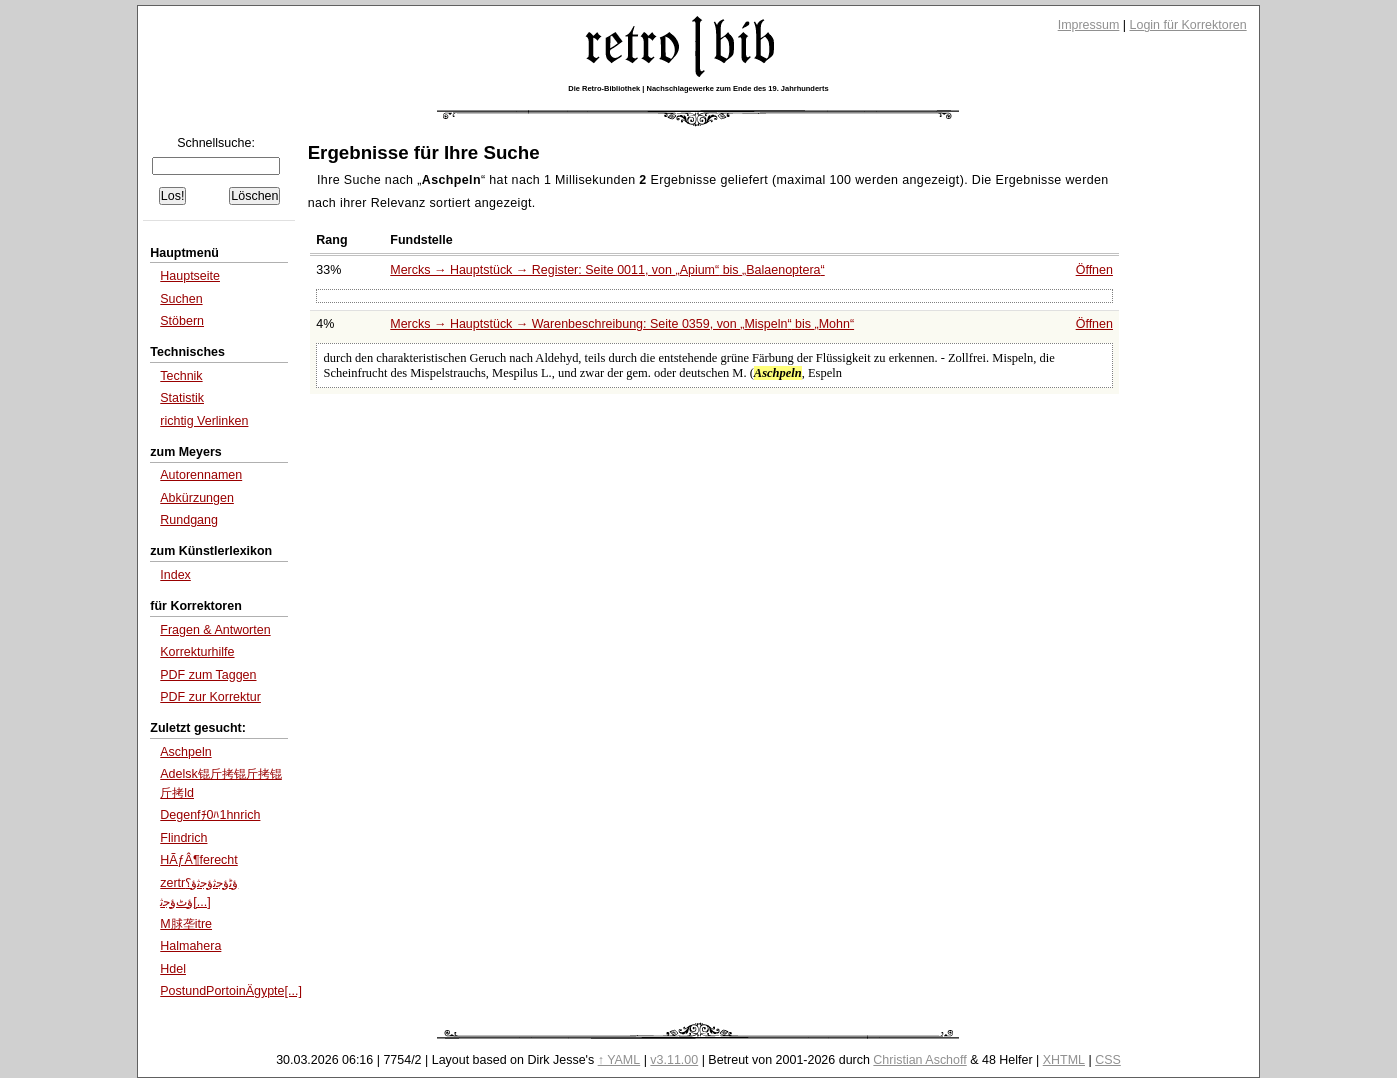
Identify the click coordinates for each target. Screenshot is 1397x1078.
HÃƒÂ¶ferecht (199, 860)
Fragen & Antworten (215, 630)
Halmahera (190, 946)
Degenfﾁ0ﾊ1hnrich (210, 815)
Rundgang (189, 520)
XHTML (1064, 1060)
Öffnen (1094, 270)
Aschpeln (185, 752)
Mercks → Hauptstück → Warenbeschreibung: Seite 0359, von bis (622, 324)
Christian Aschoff (919, 1060)
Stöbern (182, 321)
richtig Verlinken (204, 421)
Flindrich (183, 838)
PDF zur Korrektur (210, 697)
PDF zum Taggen (208, 675)
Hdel (173, 969)
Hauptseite (190, 276)
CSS (1108, 1060)
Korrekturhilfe (197, 652)
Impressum (1089, 25)
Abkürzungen (197, 498)
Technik (181, 376)
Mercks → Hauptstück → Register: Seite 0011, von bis (607, 270)
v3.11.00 (674, 1060)
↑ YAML (619, 1060)
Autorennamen (201, 475)
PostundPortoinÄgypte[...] (231, 991)
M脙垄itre (186, 924)
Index (175, 575)
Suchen (181, 299)
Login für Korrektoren (1188, 25)
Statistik (182, 398)
